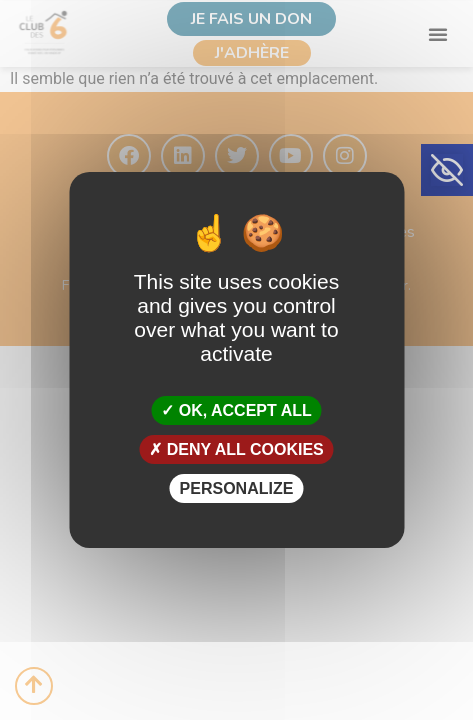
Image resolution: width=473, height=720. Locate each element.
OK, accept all (236, 409)
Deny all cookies (236, 449)
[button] (447, 170)
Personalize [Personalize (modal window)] (237, 488)
